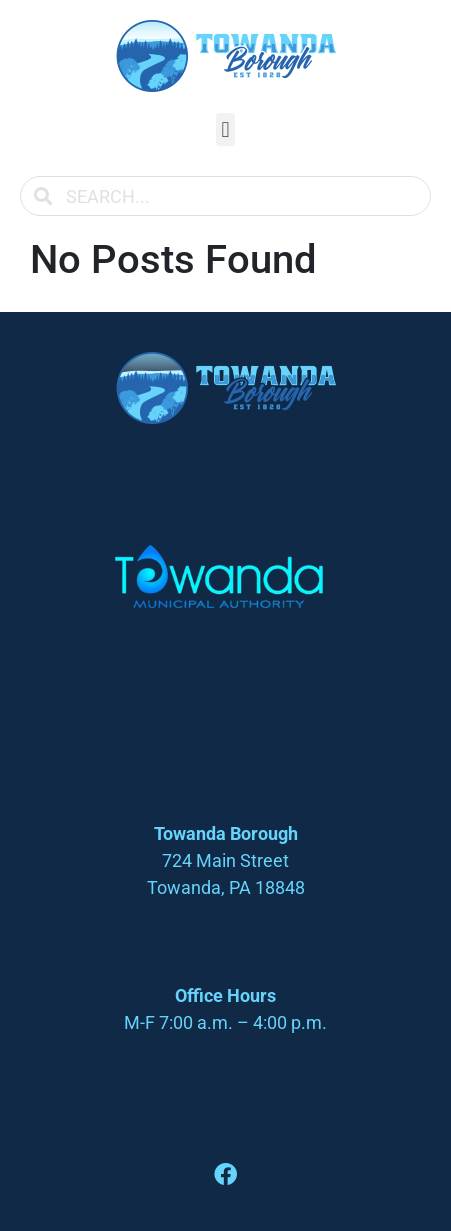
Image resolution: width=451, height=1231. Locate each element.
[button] (225, 129)
